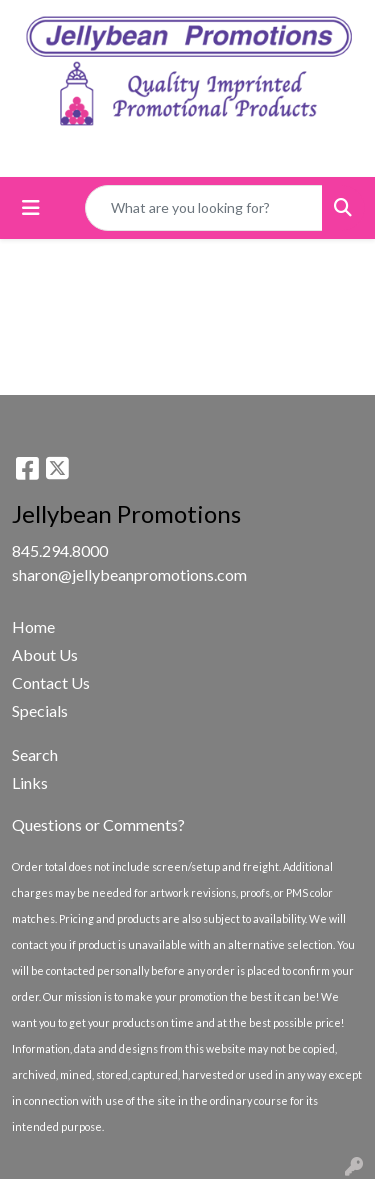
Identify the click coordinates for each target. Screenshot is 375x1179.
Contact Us (51, 682)
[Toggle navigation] (31, 207)
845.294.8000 (60, 550)
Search (35, 754)
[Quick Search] (204, 208)
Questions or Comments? (98, 824)
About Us (45, 654)
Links (30, 782)
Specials (40, 710)
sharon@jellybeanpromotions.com (129, 574)
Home (33, 626)
